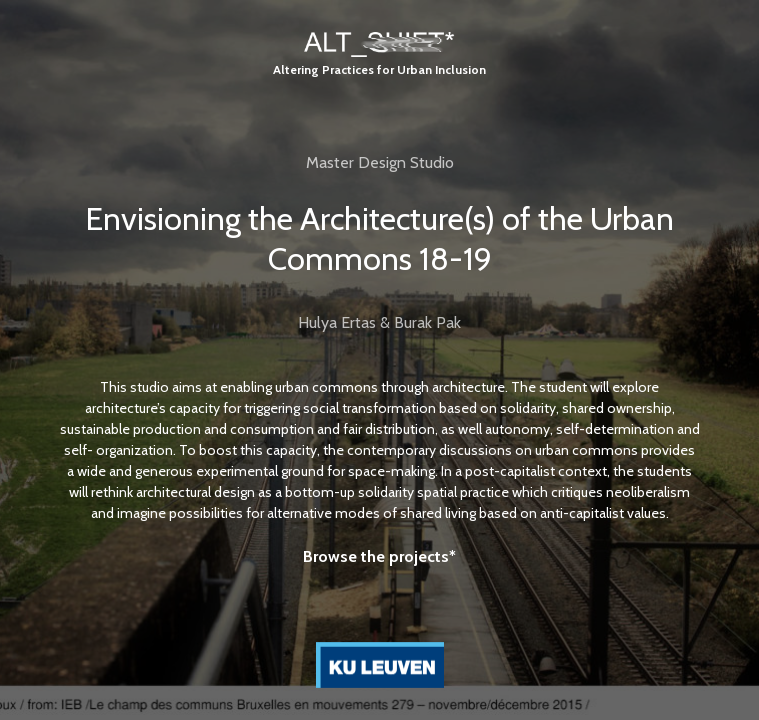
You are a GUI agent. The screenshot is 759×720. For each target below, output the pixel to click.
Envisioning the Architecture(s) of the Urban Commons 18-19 (379, 238)
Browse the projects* (379, 556)
